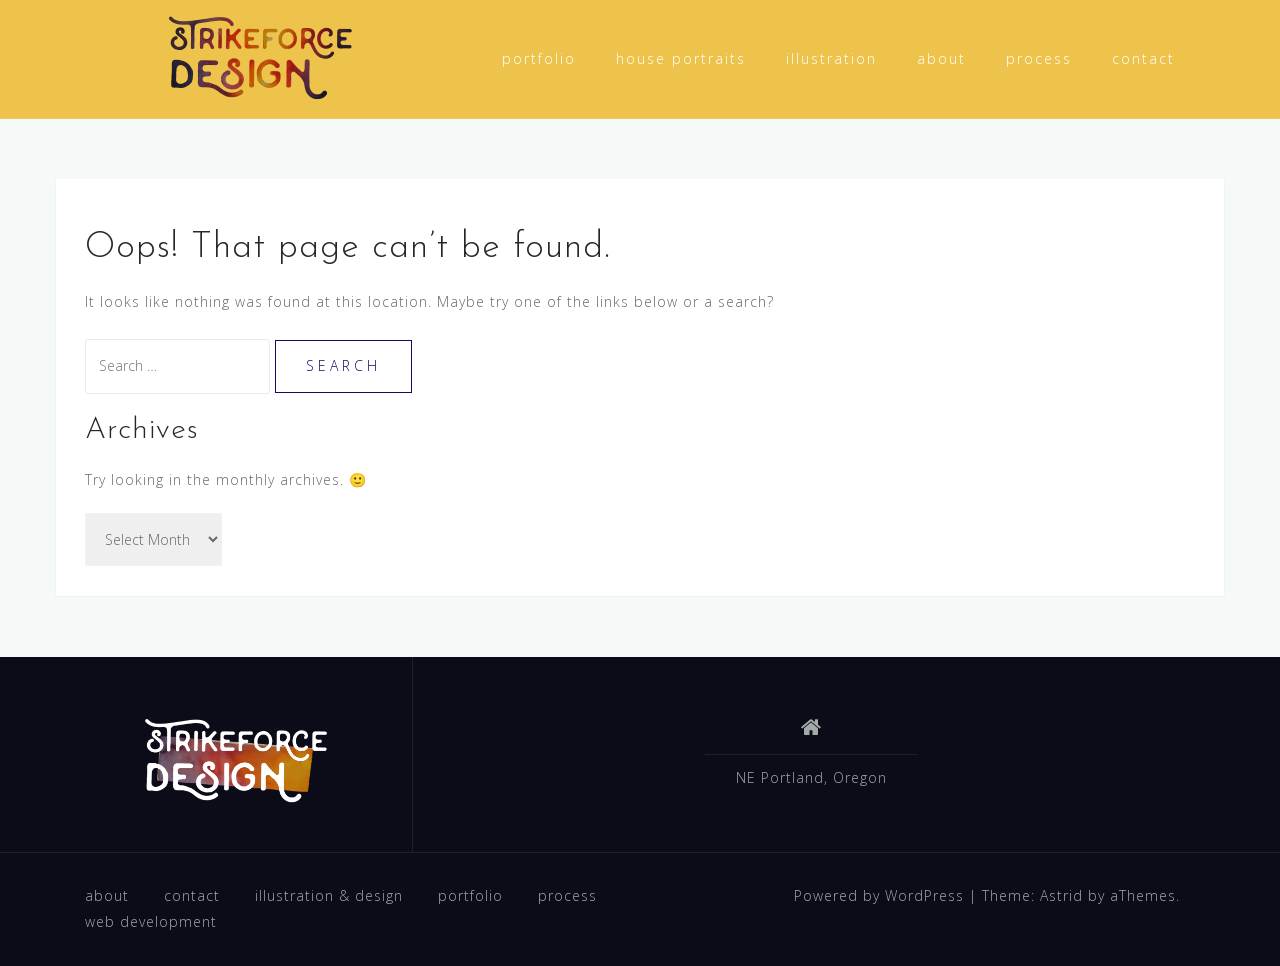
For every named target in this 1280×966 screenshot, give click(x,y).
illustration (831, 58)
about (941, 58)
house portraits (681, 58)
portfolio (539, 58)
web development (151, 921)
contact (1143, 58)
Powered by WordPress (879, 895)
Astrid (1061, 895)
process (1039, 58)
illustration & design (329, 895)
